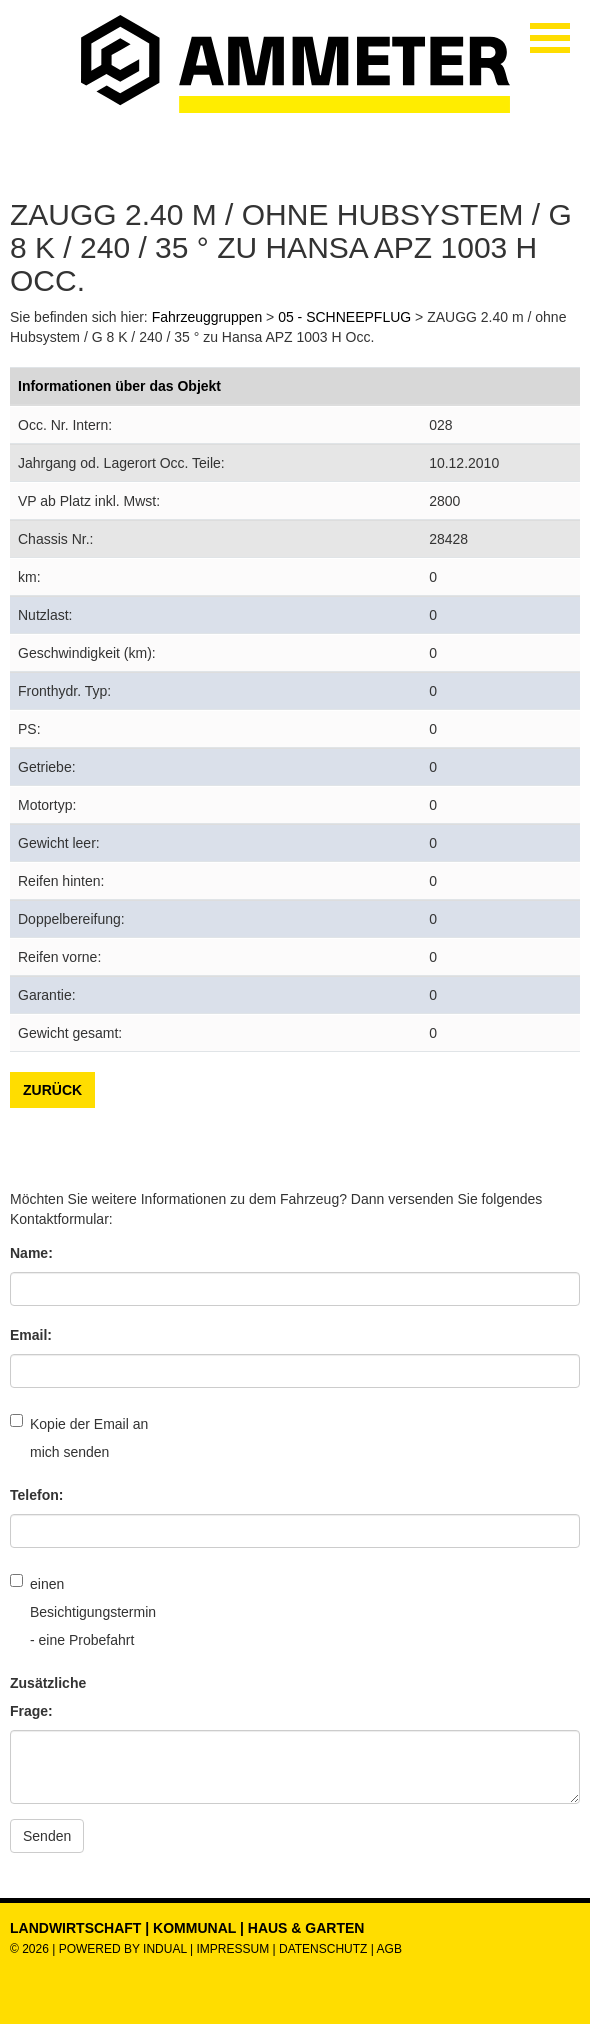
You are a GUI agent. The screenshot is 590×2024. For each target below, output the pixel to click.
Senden (47, 1836)
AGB (389, 1949)
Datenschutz (325, 1949)
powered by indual (123, 1949)
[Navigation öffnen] (550, 38)
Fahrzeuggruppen (207, 317)
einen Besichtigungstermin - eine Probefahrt (80, 1611)
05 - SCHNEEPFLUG (344, 317)
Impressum (232, 1949)
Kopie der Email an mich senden (79, 1437)
